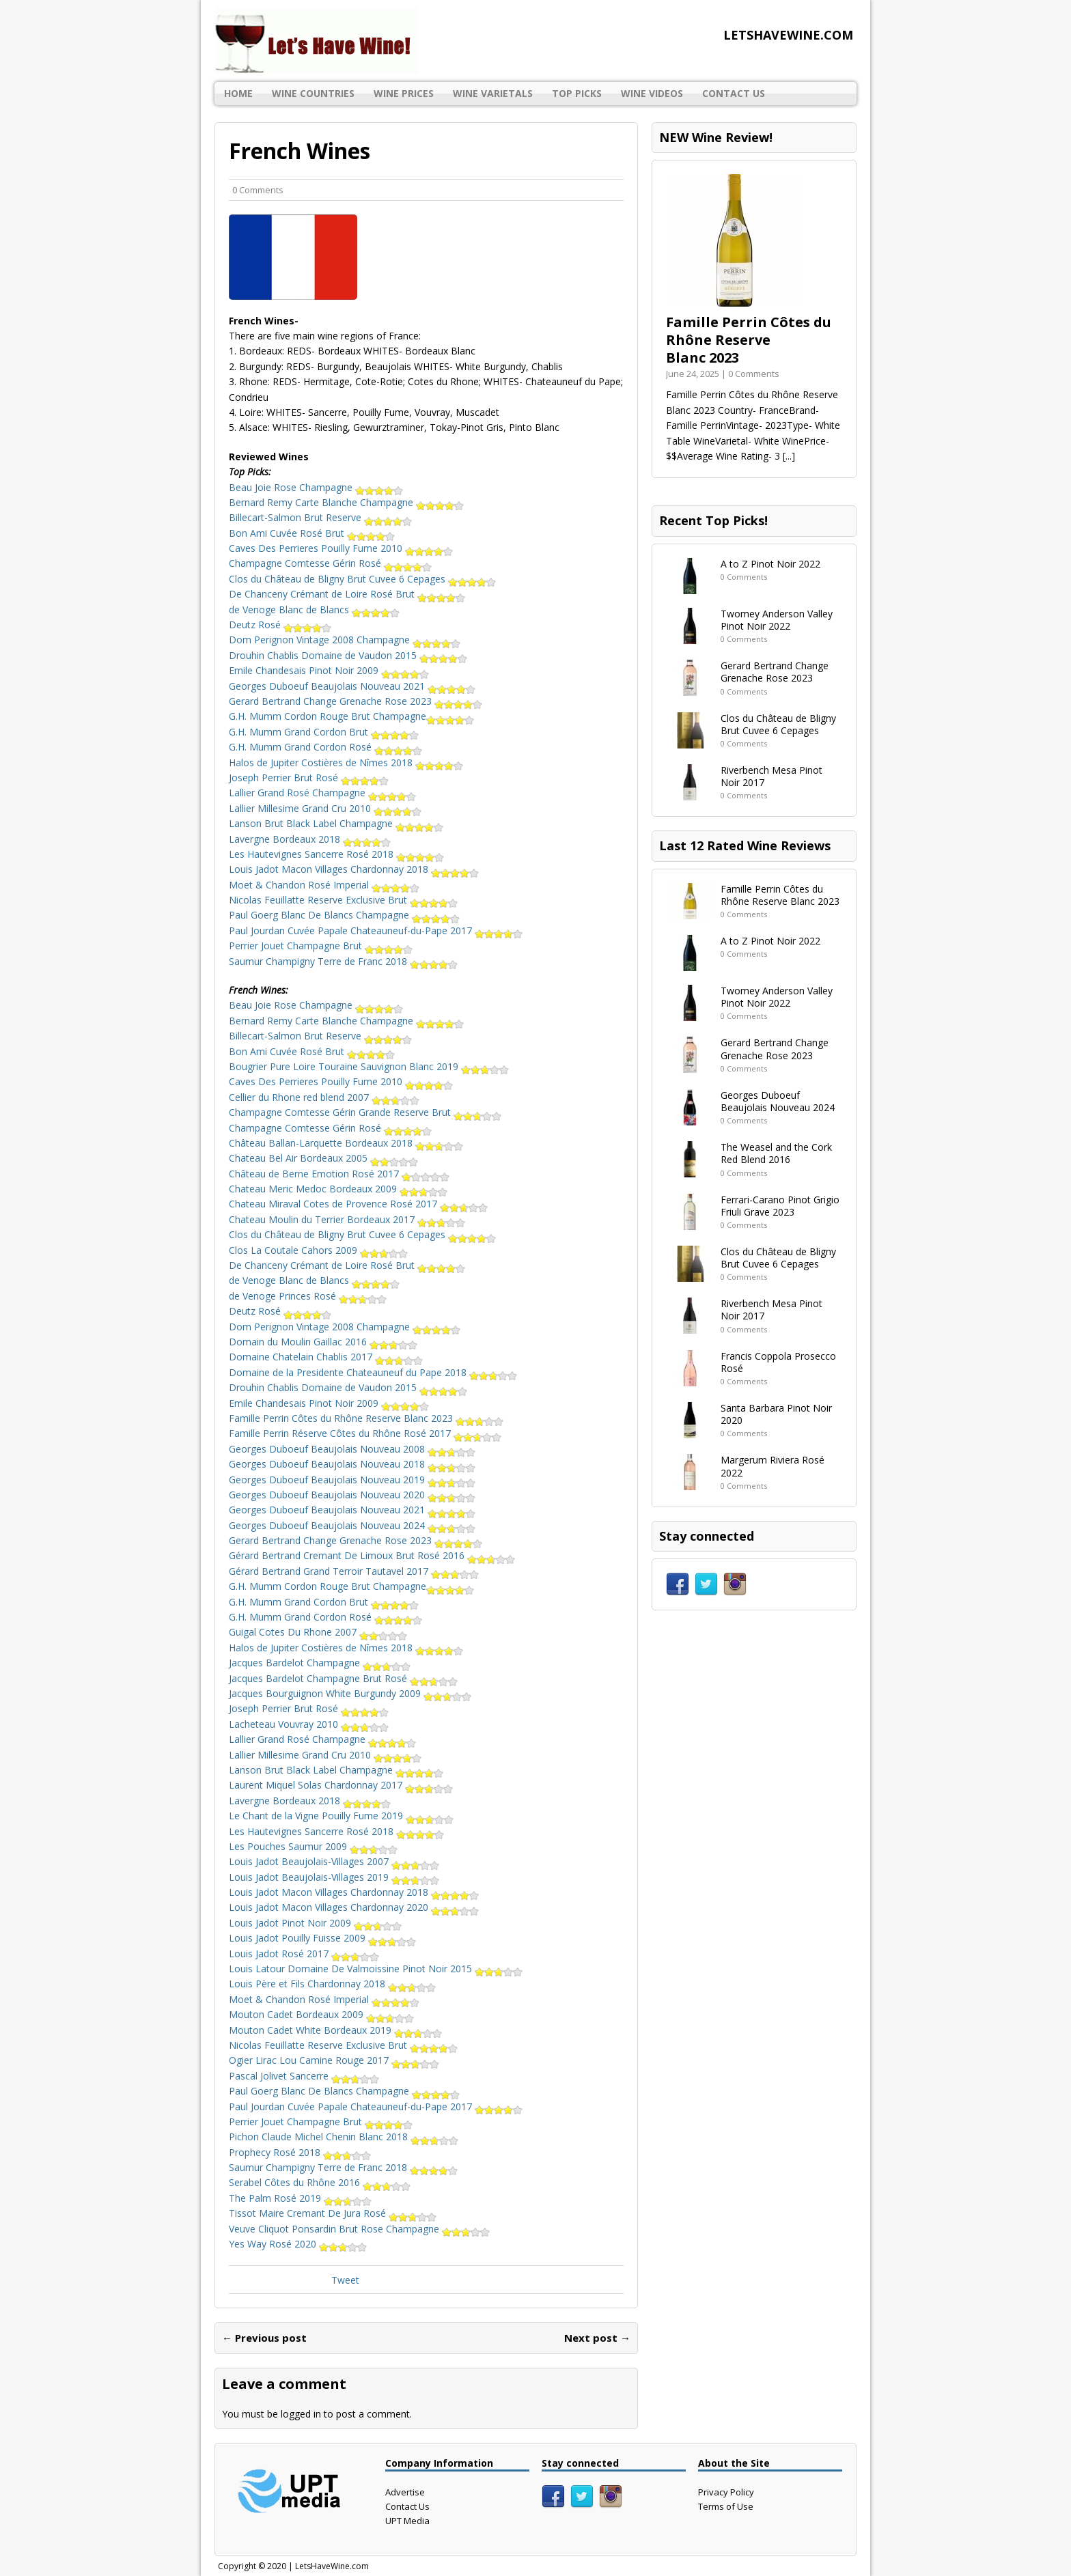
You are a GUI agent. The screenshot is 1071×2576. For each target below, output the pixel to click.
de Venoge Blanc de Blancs (314, 609)
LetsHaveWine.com (332, 2566)
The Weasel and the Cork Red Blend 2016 (776, 1153)
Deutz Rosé (280, 624)
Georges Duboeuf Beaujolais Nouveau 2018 (352, 1463)
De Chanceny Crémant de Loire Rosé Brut (347, 593)
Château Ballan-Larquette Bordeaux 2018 (346, 1142)
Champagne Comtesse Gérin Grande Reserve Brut (365, 1112)
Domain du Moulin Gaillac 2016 (323, 1341)
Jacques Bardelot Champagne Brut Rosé (343, 1678)
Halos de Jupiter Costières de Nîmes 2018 (346, 762)
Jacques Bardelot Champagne (320, 1662)
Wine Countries (313, 93)
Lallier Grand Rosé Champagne (322, 792)
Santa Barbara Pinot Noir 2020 (776, 1414)
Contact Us (733, 93)
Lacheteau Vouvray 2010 (309, 1724)
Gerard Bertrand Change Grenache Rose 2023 (355, 701)
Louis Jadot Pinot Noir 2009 (315, 1922)
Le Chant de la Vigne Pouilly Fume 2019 (341, 1815)
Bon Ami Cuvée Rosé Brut (312, 533)
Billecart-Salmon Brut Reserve (320, 517)
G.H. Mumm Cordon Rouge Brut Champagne (351, 716)
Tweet (345, 2279)
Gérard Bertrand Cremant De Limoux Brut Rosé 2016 (372, 1555)
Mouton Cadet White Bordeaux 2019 (335, 2030)
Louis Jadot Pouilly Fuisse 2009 (322, 1937)
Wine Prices (404, 93)
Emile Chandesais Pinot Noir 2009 (329, 670)
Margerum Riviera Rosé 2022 (772, 1466)
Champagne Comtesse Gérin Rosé (330, 563)
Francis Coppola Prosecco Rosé (778, 1362)
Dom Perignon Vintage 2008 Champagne (344, 639)
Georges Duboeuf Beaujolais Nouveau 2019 (352, 1479)
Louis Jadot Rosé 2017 (304, 1953)
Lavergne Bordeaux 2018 (310, 838)
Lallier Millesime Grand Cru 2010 (325, 808)
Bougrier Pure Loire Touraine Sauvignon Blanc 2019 (369, 1066)
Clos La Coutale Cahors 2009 (318, 1250)
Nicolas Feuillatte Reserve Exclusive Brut (343, 899)
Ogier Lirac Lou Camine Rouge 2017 (334, 2060)
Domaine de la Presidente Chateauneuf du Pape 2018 (373, 1372)
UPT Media (407, 2521)
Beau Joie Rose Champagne (316, 487)
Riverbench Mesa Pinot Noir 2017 (771, 776)
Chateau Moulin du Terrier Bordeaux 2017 (347, 1219)
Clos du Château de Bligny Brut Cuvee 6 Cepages (362, 578)
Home (238, 93)
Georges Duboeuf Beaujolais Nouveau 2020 (352, 1494)
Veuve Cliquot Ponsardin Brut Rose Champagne (359, 2228)
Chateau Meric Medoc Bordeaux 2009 (338, 1188)
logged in (301, 2413)
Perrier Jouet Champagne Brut (321, 945)
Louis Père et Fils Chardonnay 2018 (332, 1983)
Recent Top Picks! (713, 520)
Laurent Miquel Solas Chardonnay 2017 (341, 1784)
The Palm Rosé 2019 (300, 2198)
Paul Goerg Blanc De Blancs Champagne (344, 914)
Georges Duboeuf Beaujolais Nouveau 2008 (352, 1448)
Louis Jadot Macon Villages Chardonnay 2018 (354, 869)
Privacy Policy (726, 2492)
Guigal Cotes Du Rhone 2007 (318, 1631)
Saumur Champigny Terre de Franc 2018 (343, 961)
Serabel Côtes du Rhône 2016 (320, 2182)
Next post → (597, 2337)
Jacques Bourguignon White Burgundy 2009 (350, 1693)
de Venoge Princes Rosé (308, 1295)
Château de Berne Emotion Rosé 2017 (339, 1173)
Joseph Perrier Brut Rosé (309, 777)
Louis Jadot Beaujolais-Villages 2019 (334, 1877)
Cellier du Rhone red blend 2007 (324, 1097)
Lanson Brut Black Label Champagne (336, 823)
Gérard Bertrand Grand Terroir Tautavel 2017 (354, 1571)
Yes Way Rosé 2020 (298, 2243)
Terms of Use (725, 2506)
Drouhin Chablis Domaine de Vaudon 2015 (348, 655)
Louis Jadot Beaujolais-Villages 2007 (334, 1861)
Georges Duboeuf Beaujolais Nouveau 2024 (352, 1525)
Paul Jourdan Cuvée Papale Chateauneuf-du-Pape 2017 (376, 930)
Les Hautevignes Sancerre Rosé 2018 (336, 854)
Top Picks (577, 93)
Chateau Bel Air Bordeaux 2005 (323, 1157)
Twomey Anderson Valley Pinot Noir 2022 (777, 619)
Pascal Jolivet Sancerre (304, 2075)
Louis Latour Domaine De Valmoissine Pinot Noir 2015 (376, 1968)
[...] (789, 455)
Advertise (405, 2492)
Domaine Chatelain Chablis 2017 (326, 1356)
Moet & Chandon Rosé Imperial (324, 884)
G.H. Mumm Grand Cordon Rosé (325, 746)
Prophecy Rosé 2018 (300, 2152)
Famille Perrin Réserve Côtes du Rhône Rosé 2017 (365, 1433)
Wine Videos (652, 93)
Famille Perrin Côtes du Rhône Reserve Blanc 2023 (366, 1418)
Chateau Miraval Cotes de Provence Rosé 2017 (358, 1203)
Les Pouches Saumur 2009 (313, 1846)
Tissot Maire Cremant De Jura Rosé (332, 2213)
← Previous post (264, 2337)
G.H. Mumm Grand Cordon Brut (324, 731)
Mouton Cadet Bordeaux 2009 (321, 2014)
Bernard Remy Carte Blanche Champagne (346, 502)
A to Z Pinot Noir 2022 (770, 563)
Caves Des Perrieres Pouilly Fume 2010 (341, 548)
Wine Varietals (493, 93)
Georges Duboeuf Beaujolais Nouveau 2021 (352, 686)
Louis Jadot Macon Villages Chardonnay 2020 (354, 1907)
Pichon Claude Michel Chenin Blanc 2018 (343, 2136)
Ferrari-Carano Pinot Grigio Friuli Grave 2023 (780, 1205)
